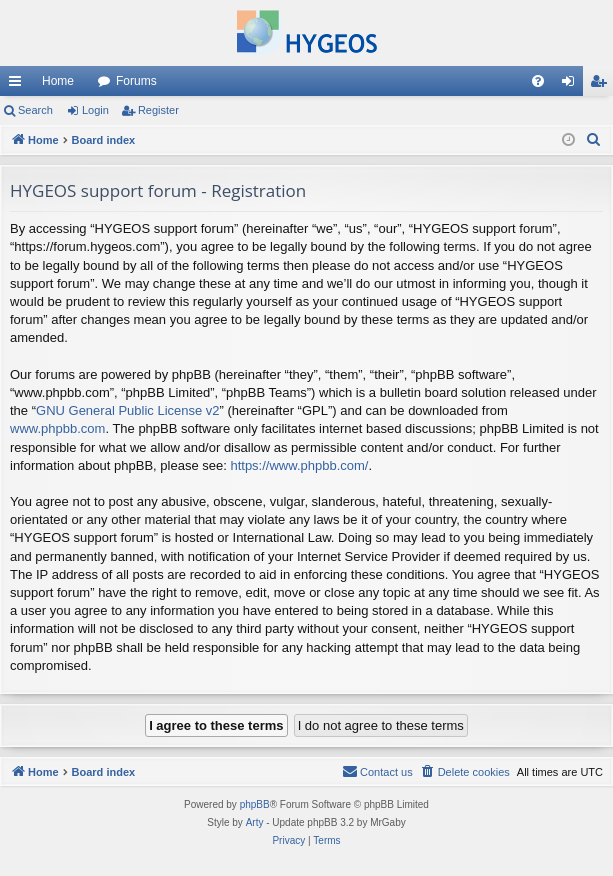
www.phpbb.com (57, 428)
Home (58, 81)
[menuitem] (538, 81)
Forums (136, 81)
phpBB (255, 804)
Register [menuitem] (602, 85)
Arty (255, 822)
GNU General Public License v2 (128, 410)
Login (95, 110)
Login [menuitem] (572, 85)
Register (158, 110)
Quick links (19, 85)
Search (35, 110)
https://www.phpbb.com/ (299, 465)
